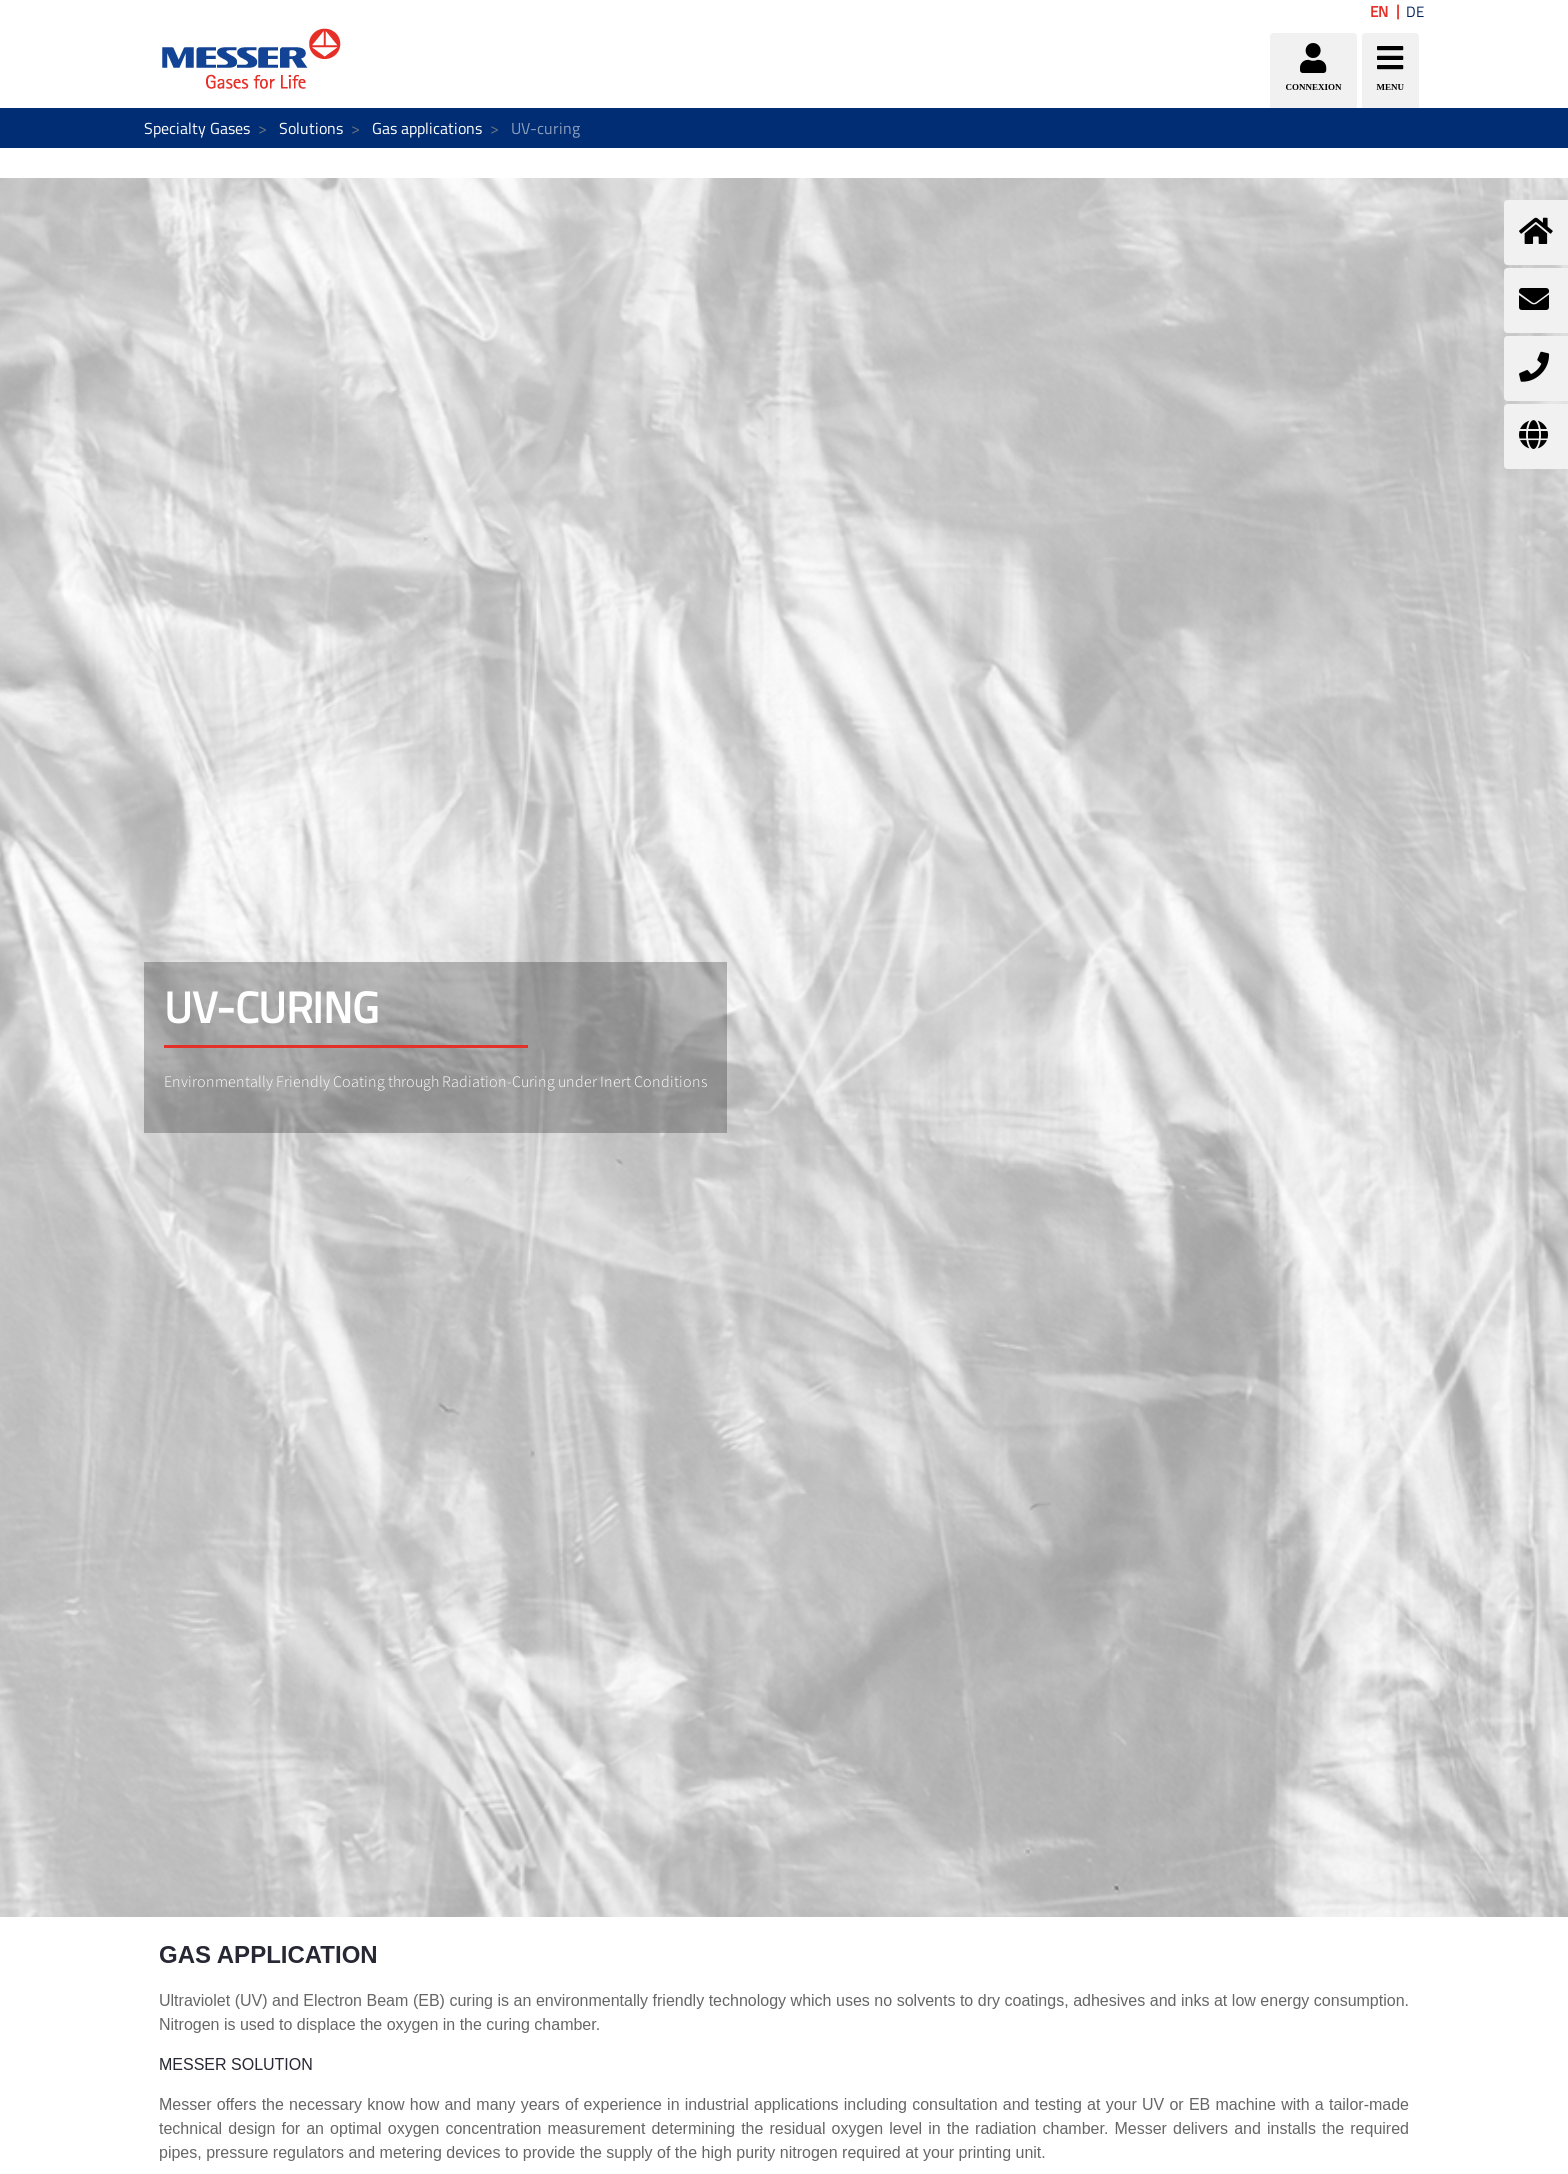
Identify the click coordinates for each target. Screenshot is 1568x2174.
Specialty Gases (197, 128)
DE (1415, 11)
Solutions (311, 128)
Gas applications (427, 128)
